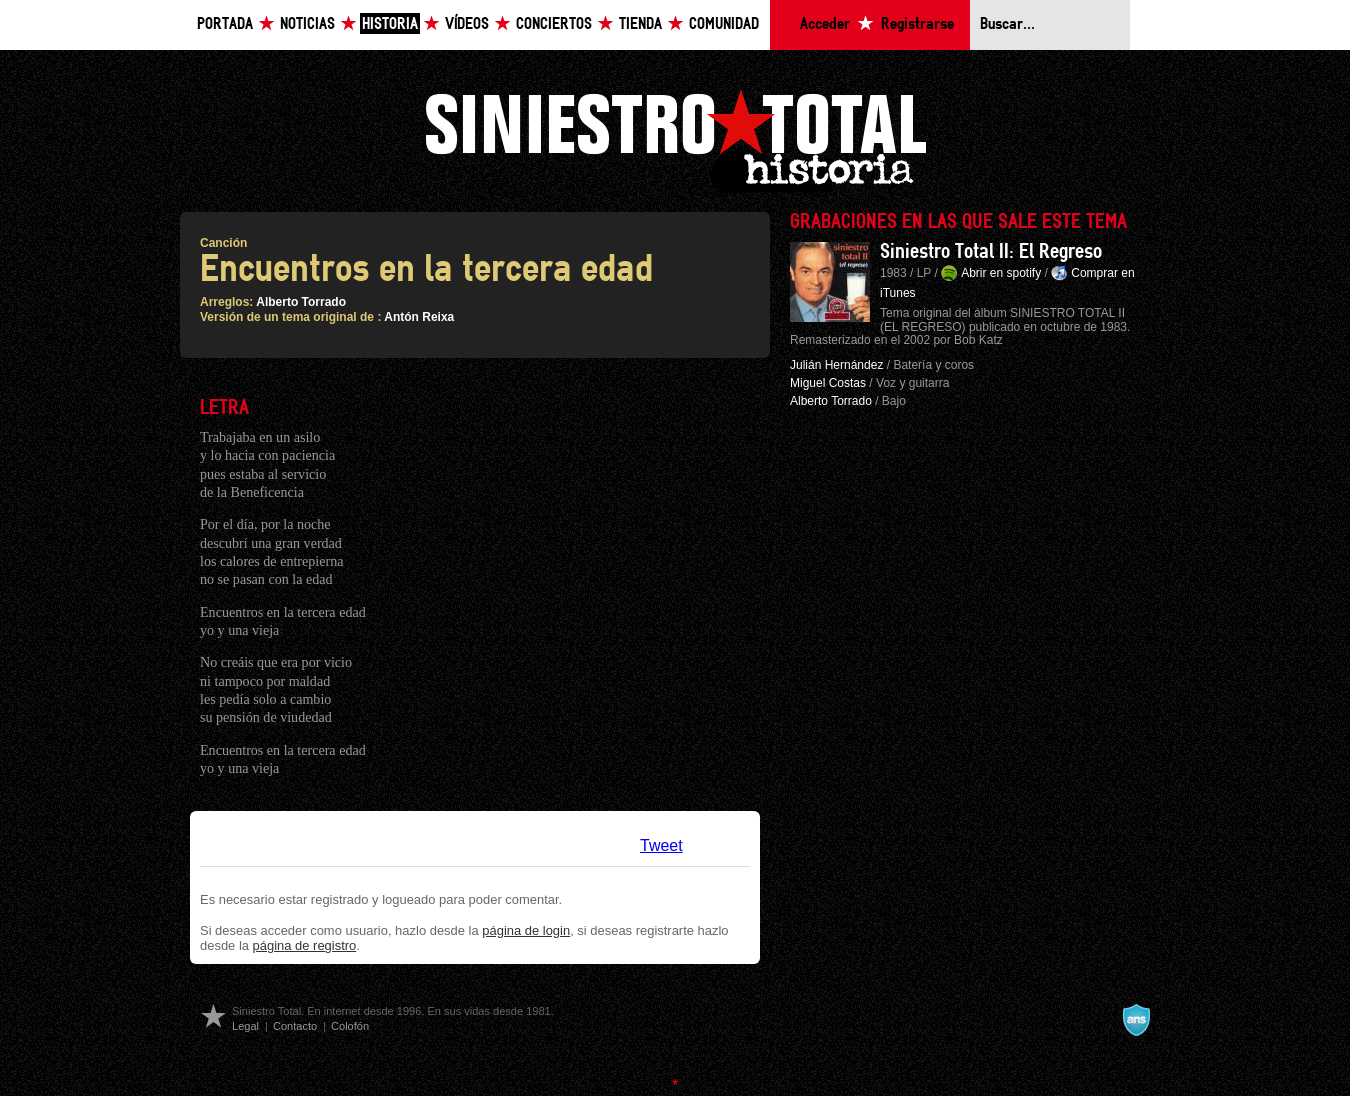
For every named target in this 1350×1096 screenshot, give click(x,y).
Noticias (307, 24)
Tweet (661, 845)
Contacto (295, 1026)
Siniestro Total (675, 138)
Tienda (640, 24)
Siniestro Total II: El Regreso (991, 252)
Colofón (350, 1026)
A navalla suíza (1136, 1020)
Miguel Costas (828, 383)
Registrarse (917, 24)
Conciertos (554, 24)
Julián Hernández (836, 365)
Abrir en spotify (1001, 273)
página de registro (305, 945)
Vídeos (467, 24)
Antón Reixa (419, 317)
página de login (526, 930)
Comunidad (724, 24)
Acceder (825, 24)
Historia (390, 24)
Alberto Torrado (301, 302)
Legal (245, 1026)
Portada (225, 24)
